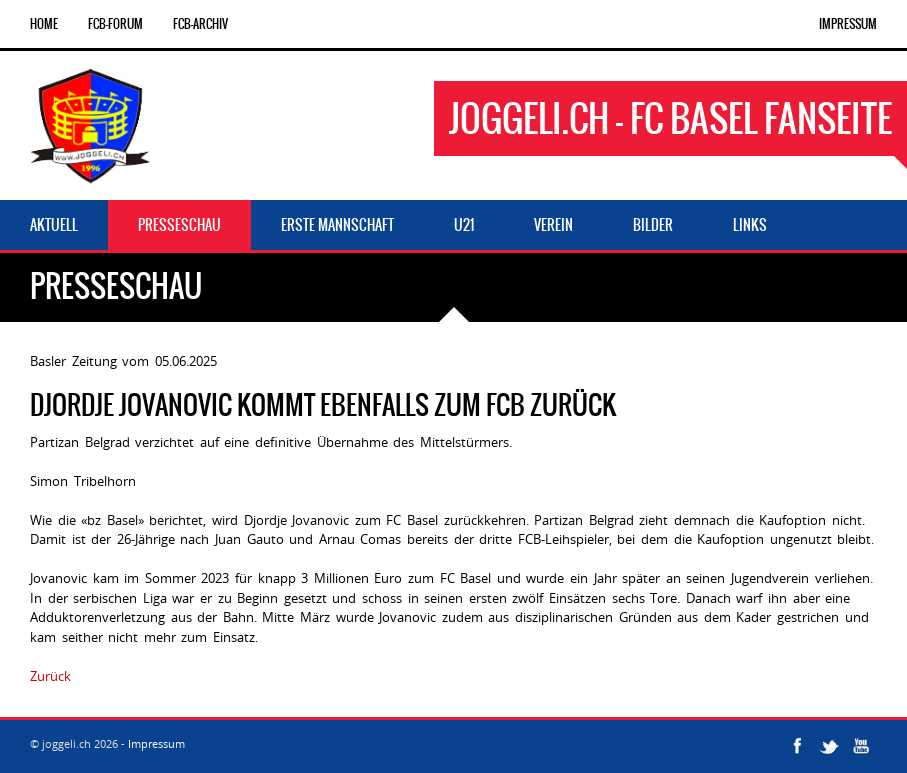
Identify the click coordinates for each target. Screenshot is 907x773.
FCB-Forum (115, 24)
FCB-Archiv (200, 24)
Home (44, 24)
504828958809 (119, 676)
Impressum (848, 24)
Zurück (50, 676)
